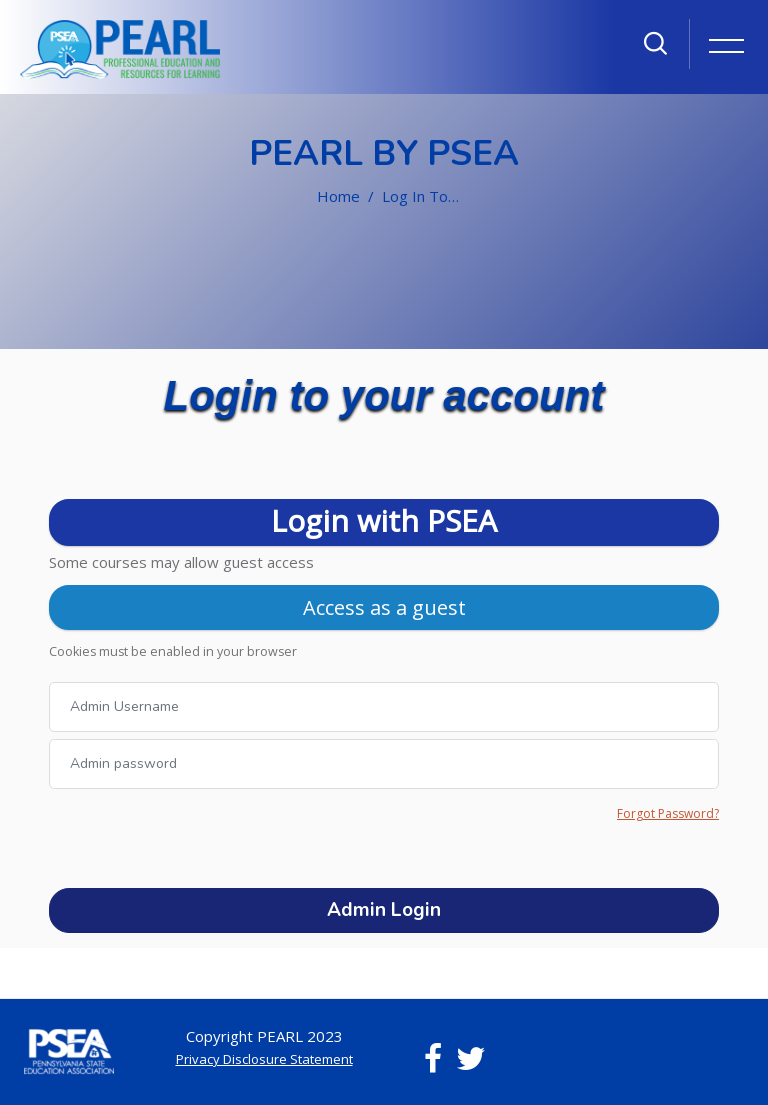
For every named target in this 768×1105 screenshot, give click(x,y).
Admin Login (384, 910)
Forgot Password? (668, 813)
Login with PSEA (384, 520)
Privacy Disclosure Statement (264, 1059)
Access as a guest (384, 607)
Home (338, 196)
